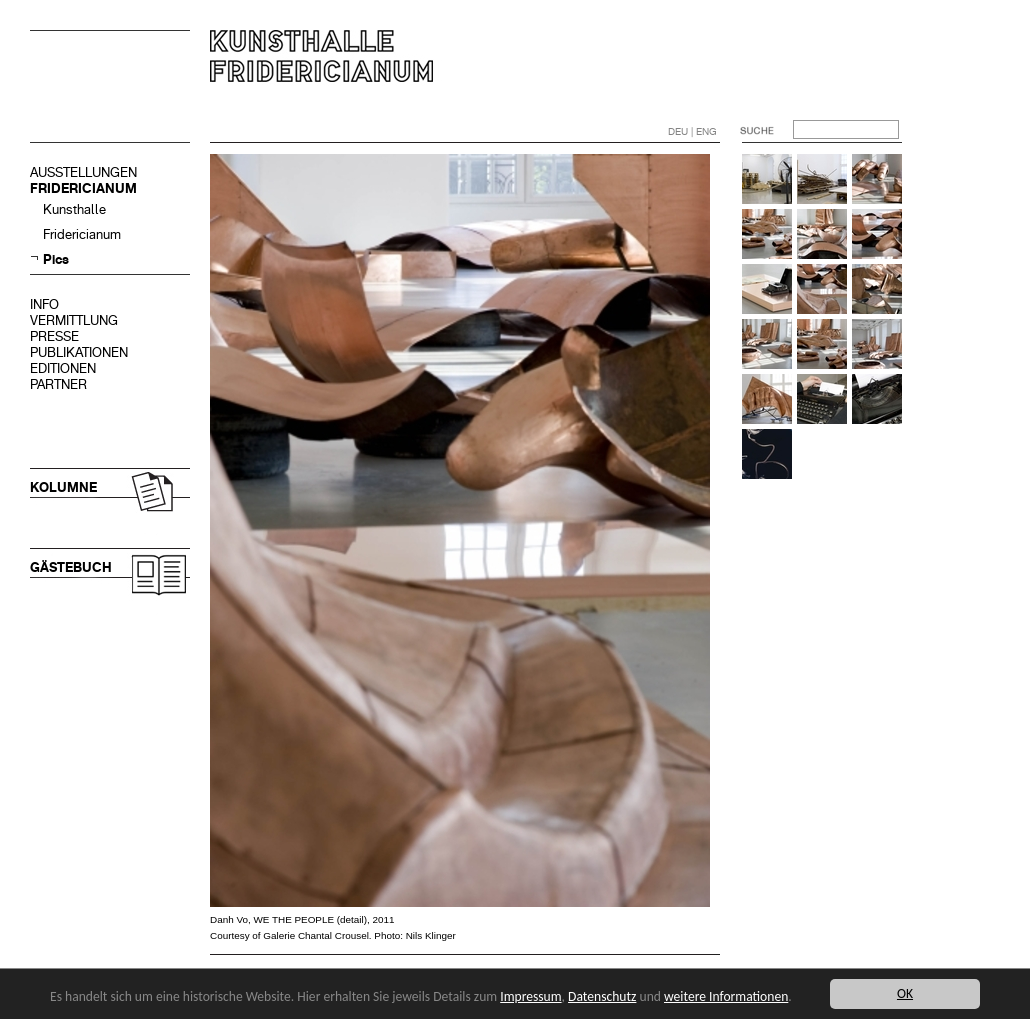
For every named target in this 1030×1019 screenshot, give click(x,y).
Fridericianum (82, 234)
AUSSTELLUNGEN (83, 172)
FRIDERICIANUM (83, 188)
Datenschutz (602, 996)
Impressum (530, 996)
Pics (56, 259)
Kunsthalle (74, 209)
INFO (44, 304)
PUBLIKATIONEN (79, 352)
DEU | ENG (692, 131)
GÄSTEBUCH (71, 567)
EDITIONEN (63, 368)
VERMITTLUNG (74, 320)
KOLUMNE (63, 487)
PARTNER (58, 384)
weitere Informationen (726, 996)
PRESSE (54, 336)
